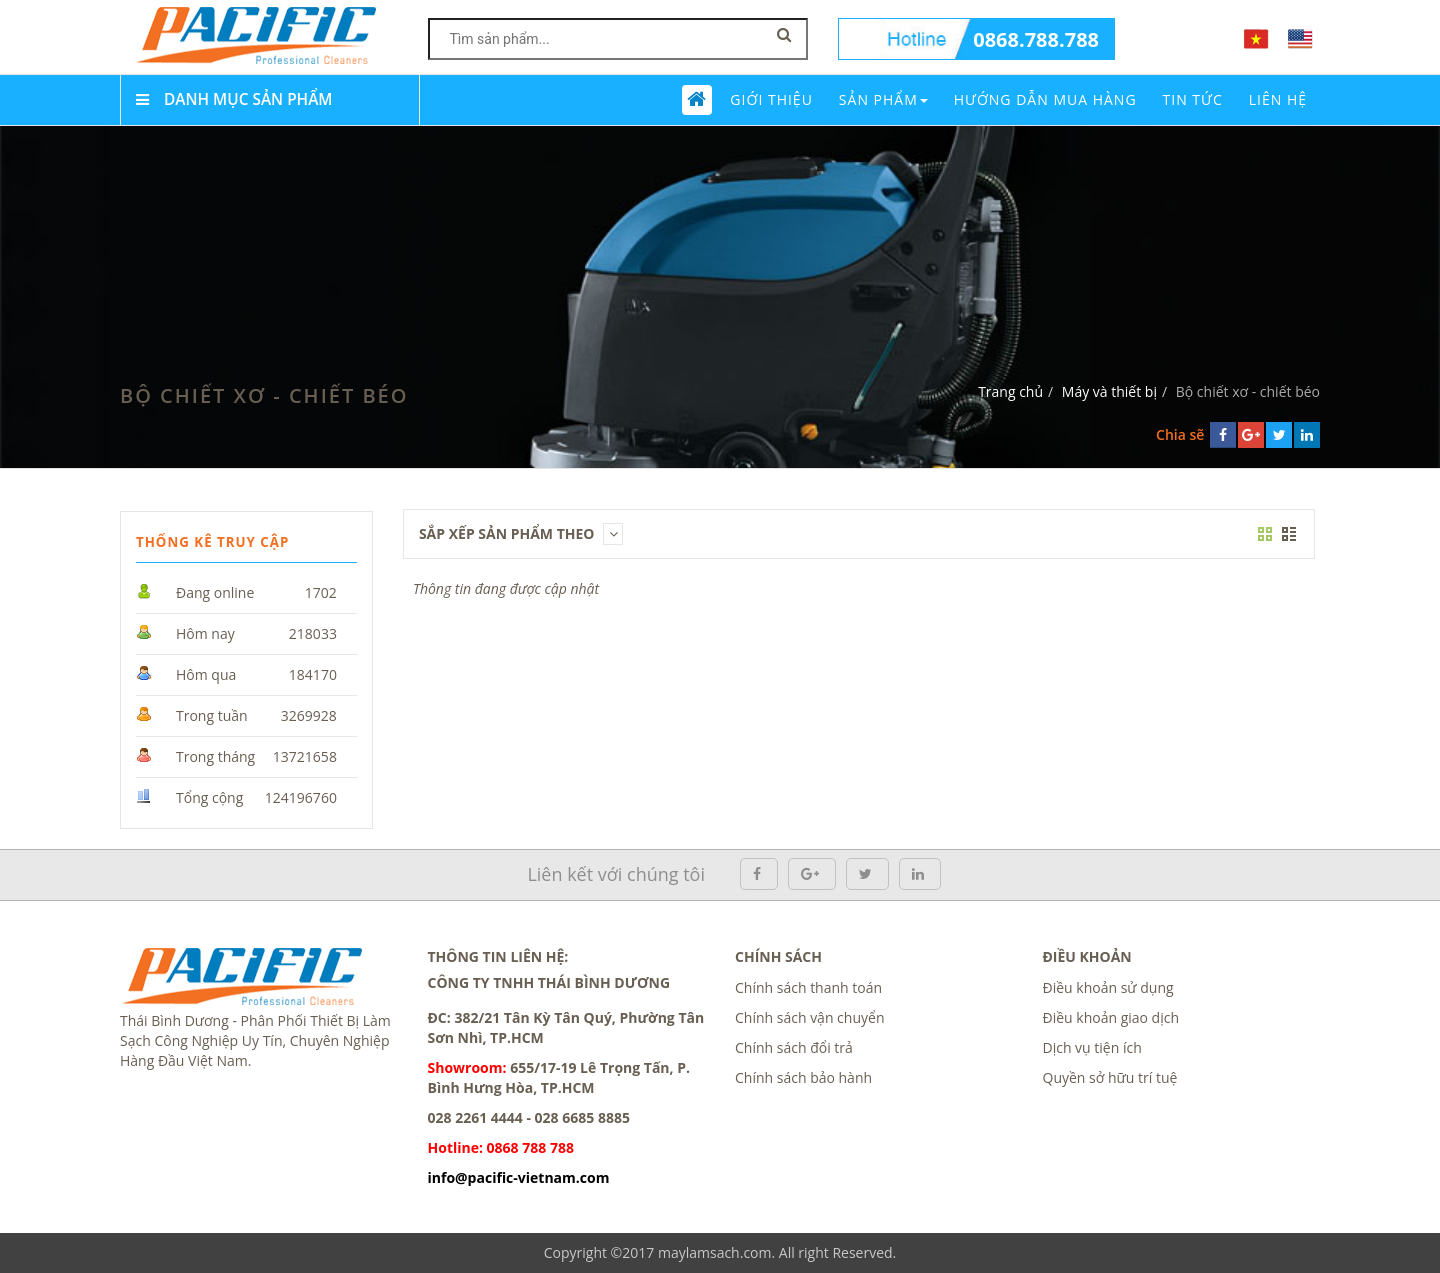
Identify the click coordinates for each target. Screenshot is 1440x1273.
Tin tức (1193, 99)
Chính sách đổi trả (794, 1047)
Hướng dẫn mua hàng (1045, 99)
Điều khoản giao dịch (1111, 1017)
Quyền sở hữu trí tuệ (1110, 1077)
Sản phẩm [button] (883, 99)
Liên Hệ (1278, 99)
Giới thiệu (771, 99)
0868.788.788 (1036, 39)
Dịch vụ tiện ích (1092, 1047)
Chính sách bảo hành (803, 1077)
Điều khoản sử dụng (1108, 987)
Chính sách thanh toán (808, 987)
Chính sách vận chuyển (809, 1017)
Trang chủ (1010, 391)
